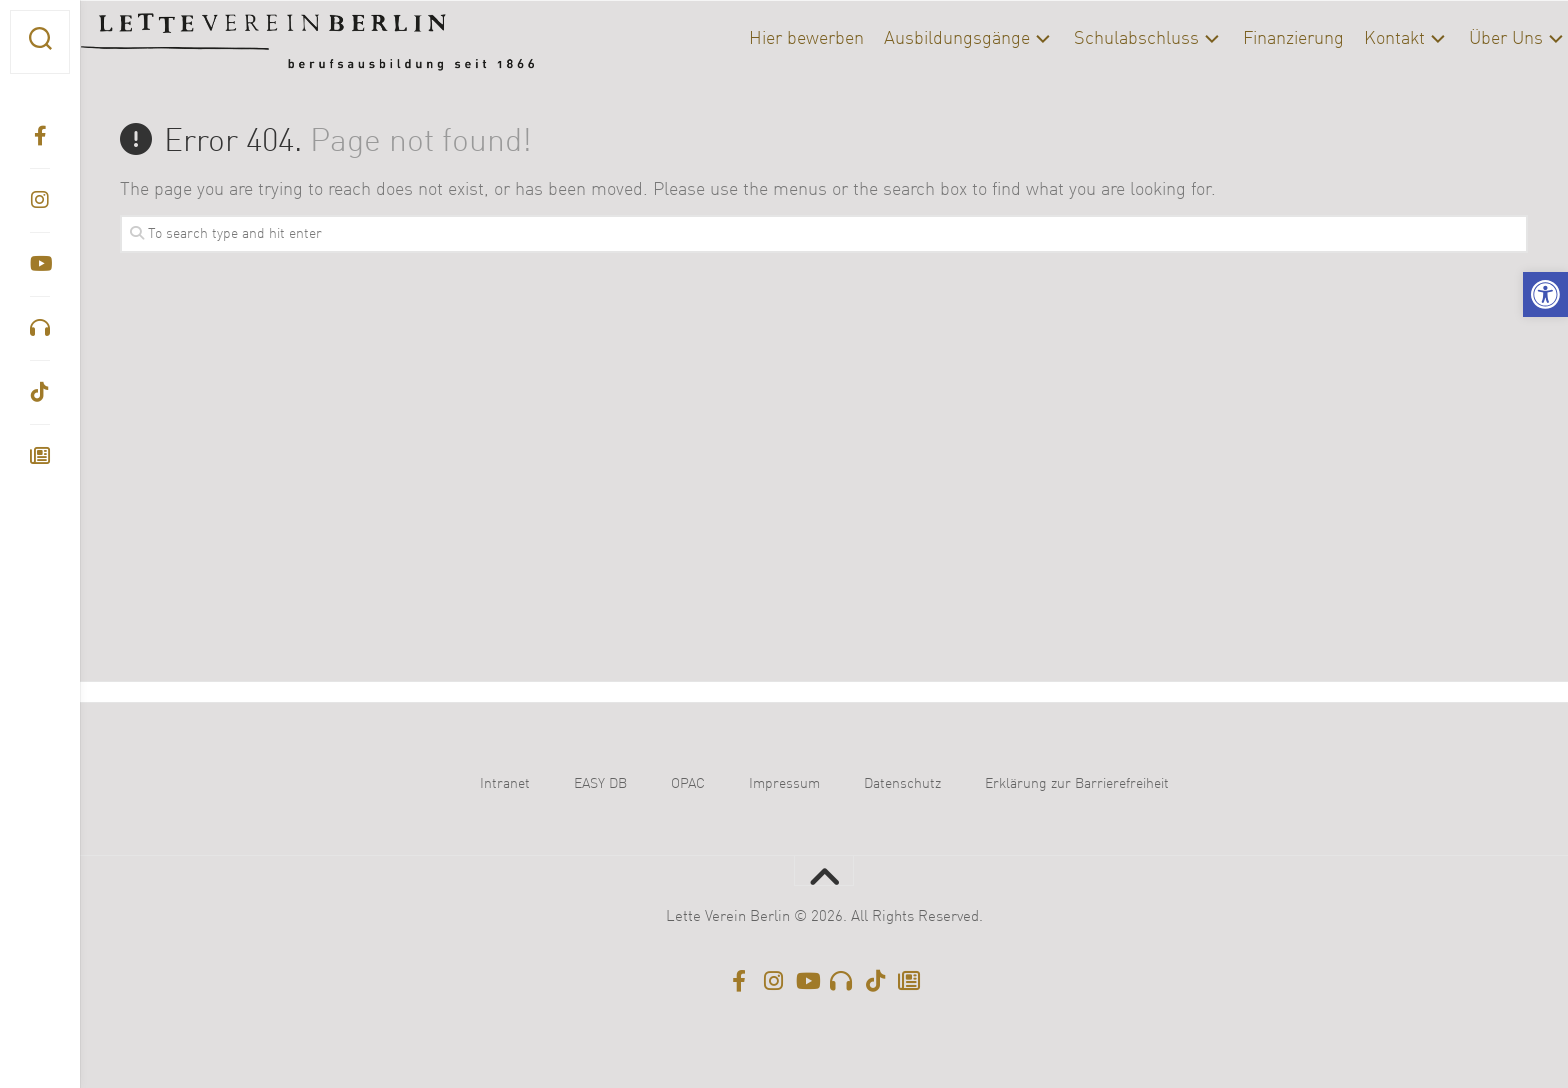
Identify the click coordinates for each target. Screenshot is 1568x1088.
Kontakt (1355, 39)
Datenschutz (902, 784)
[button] (1545, 294)
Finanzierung (1254, 39)
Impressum (784, 784)
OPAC (688, 784)
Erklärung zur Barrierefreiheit (1077, 784)
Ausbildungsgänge (918, 39)
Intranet (505, 784)
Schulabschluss (1097, 39)
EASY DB (600, 784)
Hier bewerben (767, 39)
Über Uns (1467, 39)
